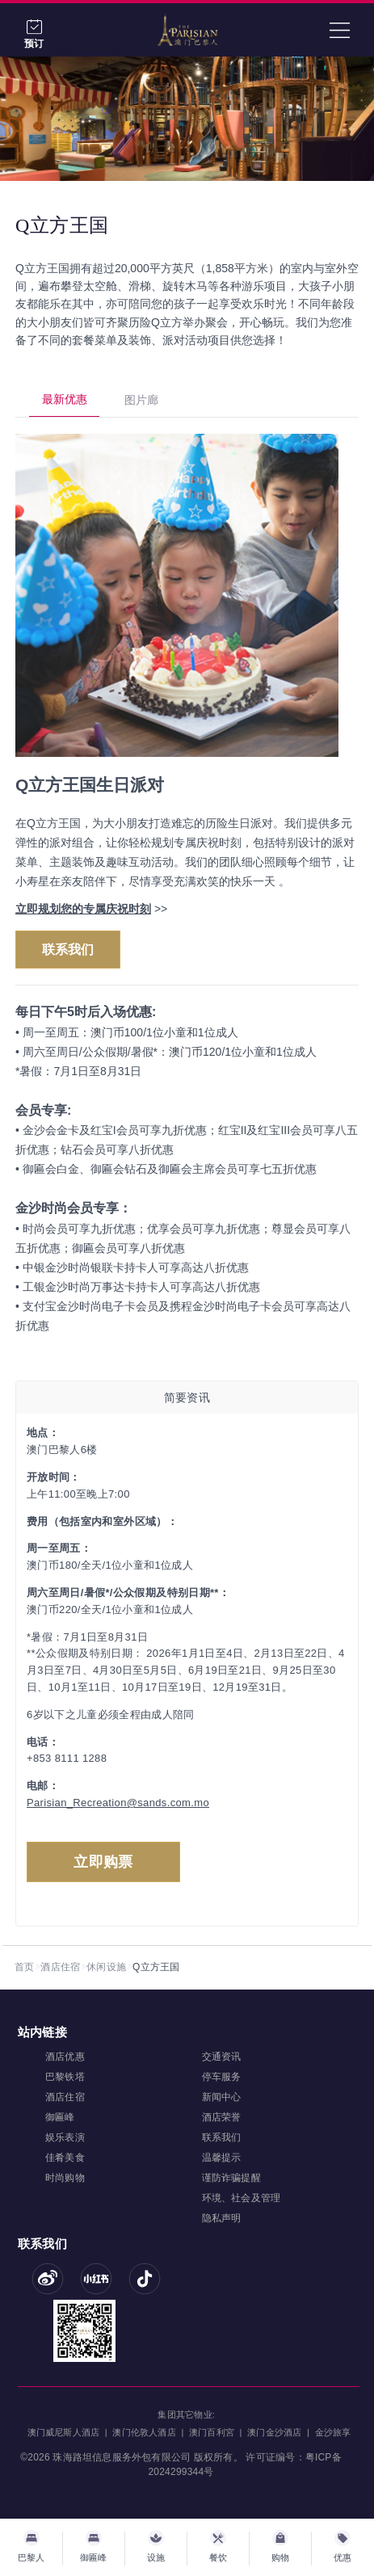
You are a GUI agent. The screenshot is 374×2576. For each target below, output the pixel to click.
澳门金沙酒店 (274, 2432)
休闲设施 (106, 1967)
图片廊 (141, 399)
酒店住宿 (60, 1967)
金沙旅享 (333, 2432)
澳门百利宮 (211, 2432)
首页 (24, 1967)
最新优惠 (64, 399)
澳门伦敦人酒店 (143, 2432)
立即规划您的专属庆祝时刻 (83, 908)
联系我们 (68, 949)
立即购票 (103, 1862)
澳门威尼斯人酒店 (63, 2432)
